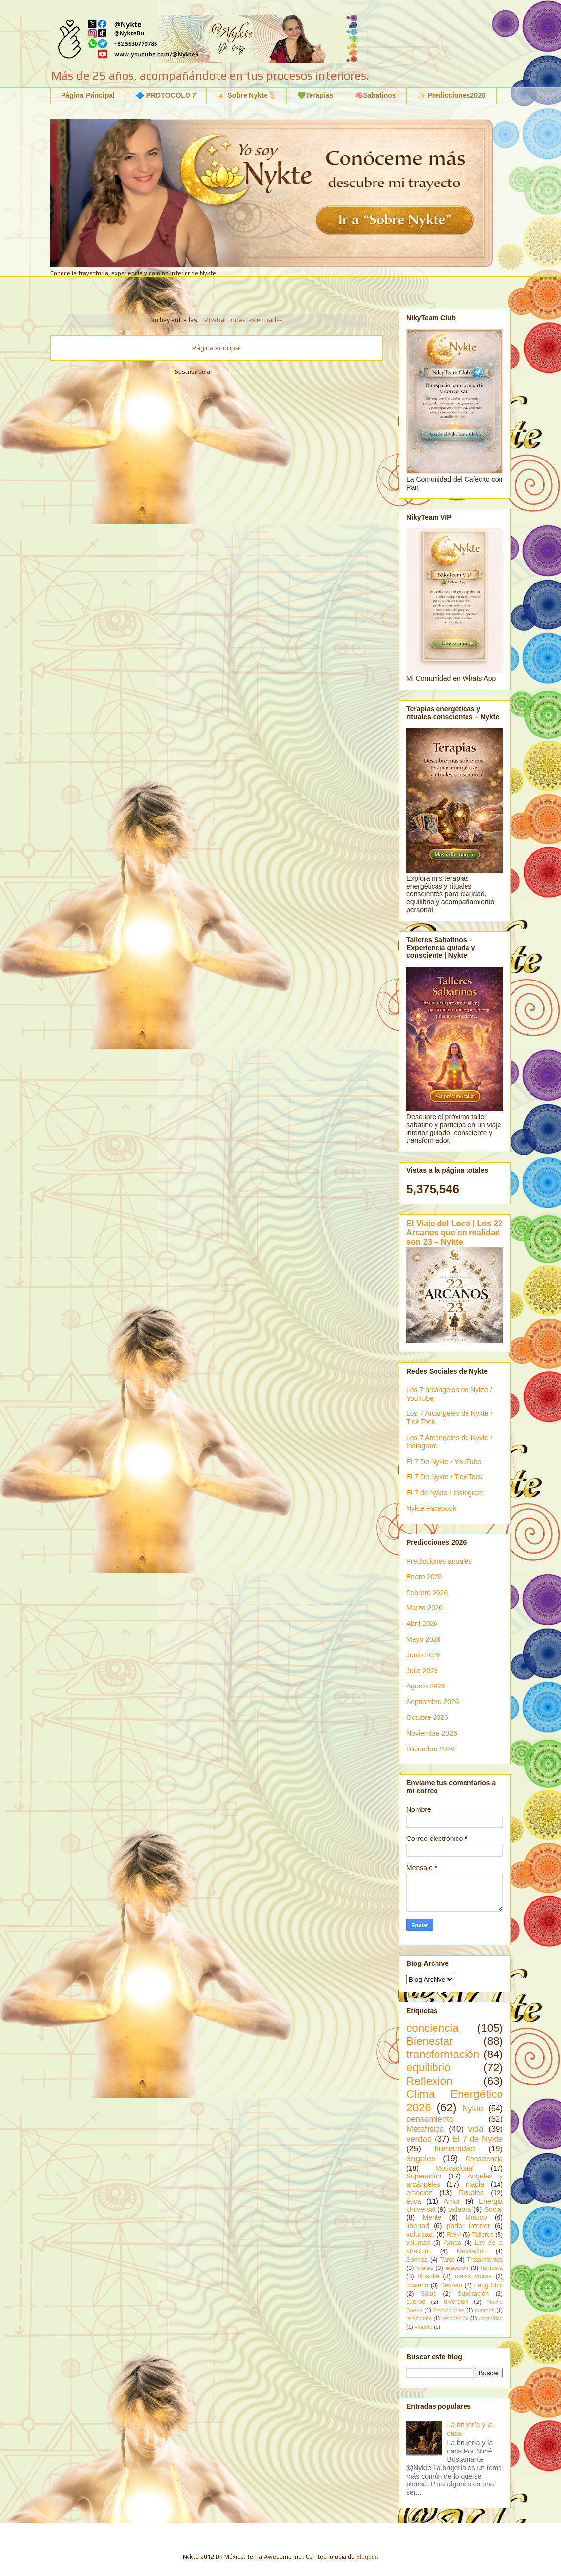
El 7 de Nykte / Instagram (445, 1493)
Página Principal (88, 95)
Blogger (366, 2556)
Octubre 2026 (427, 1717)
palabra (459, 2209)
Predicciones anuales (439, 1561)
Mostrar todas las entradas (243, 320)
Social (493, 2209)
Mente (431, 2217)
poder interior (468, 2226)
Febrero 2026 (427, 1592)
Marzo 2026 (424, 1608)
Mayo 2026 (423, 1639)
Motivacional (455, 2168)
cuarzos (484, 2310)
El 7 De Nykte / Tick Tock (444, 1477)
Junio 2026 (423, 1655)
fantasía (492, 2268)
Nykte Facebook (431, 1508)
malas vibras (473, 2276)
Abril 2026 (421, 1623)
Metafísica (425, 2129)
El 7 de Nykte (477, 2139)
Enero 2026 (424, 1577)
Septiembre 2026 (432, 1702)
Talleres (482, 2234)
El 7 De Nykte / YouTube (443, 1462)
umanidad (491, 2318)
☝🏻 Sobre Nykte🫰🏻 (246, 95)
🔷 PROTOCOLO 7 (166, 95)
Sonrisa (417, 2259)
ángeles (421, 2158)
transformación (442, 2054)
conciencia (432, 2028)
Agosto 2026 (425, 1686)
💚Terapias (315, 95)
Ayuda (452, 2242)
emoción (419, 2193)
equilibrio (428, 2067)
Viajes (424, 2268)
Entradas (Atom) (236, 371)
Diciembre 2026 (430, 1749)
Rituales (471, 2193)
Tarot (447, 2259)
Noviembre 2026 (431, 1733)
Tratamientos (485, 2259)
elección (457, 2268)
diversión (456, 2302)
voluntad (418, 2242)
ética (413, 2201)
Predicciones (449, 2310)
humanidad (454, 2148)
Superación (423, 2176)
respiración (455, 2318)
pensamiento (430, 2119)
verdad (419, 2139)
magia (475, 2184)
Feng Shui (488, 2285)
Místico (476, 2217)
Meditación (472, 2251)
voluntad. (420, 2234)
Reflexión (429, 2081)
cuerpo (416, 2302)
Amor (451, 2201)
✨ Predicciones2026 (451, 95)
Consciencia (484, 2159)
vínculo (423, 2327)
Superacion (473, 2293)
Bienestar (429, 2041)
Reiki (454, 2234)
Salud (428, 2293)
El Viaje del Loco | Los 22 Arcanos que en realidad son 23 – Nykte (454, 1232)
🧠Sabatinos (375, 95)
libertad (417, 2226)
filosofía (428, 2276)
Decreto (451, 2285)
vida (476, 2129)
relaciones (419, 2318)
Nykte (472, 2108)
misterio (417, 2285)
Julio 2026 (422, 1671)
